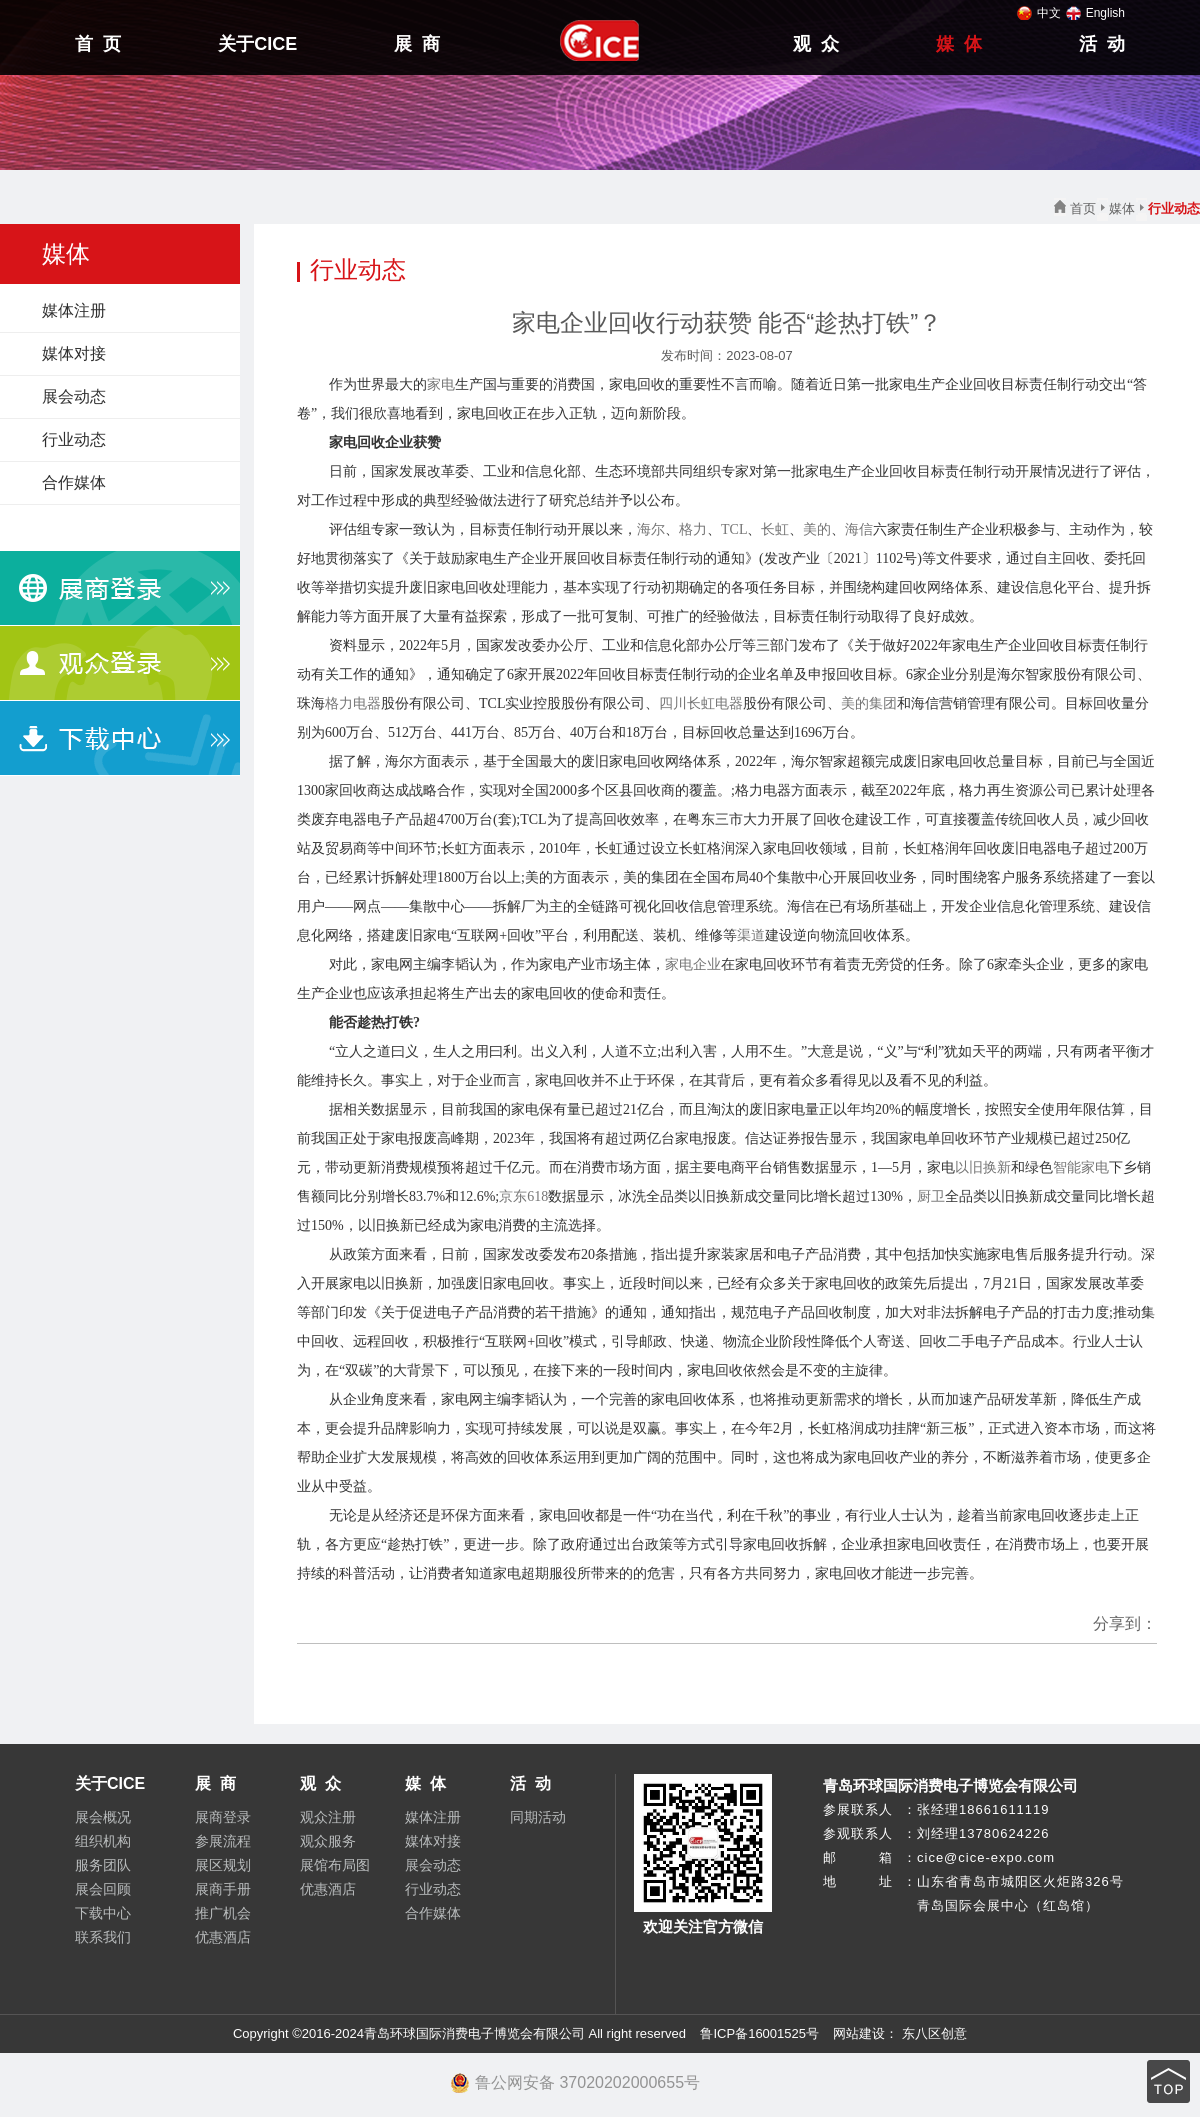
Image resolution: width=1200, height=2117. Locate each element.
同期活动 (538, 1817)
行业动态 (74, 439)
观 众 (816, 44)
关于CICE (257, 44)
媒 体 (959, 44)
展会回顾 (103, 1889)
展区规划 (223, 1865)
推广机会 (223, 1913)
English (1095, 13)
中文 (1039, 13)
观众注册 (328, 1817)
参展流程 (223, 1841)
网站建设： (864, 2033)
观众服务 (328, 1841)
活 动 (1102, 44)
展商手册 (223, 1889)
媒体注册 (74, 310)
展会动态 (74, 396)
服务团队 (103, 1865)
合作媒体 (74, 482)
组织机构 (103, 1841)
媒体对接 (74, 353)
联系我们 (103, 1937)
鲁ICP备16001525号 (759, 2033)
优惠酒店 (223, 1937)
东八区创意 (934, 2033)
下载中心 (103, 1913)
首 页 (98, 44)
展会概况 (103, 1817)
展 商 (417, 44)
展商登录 (223, 1817)
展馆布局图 (335, 1865)
